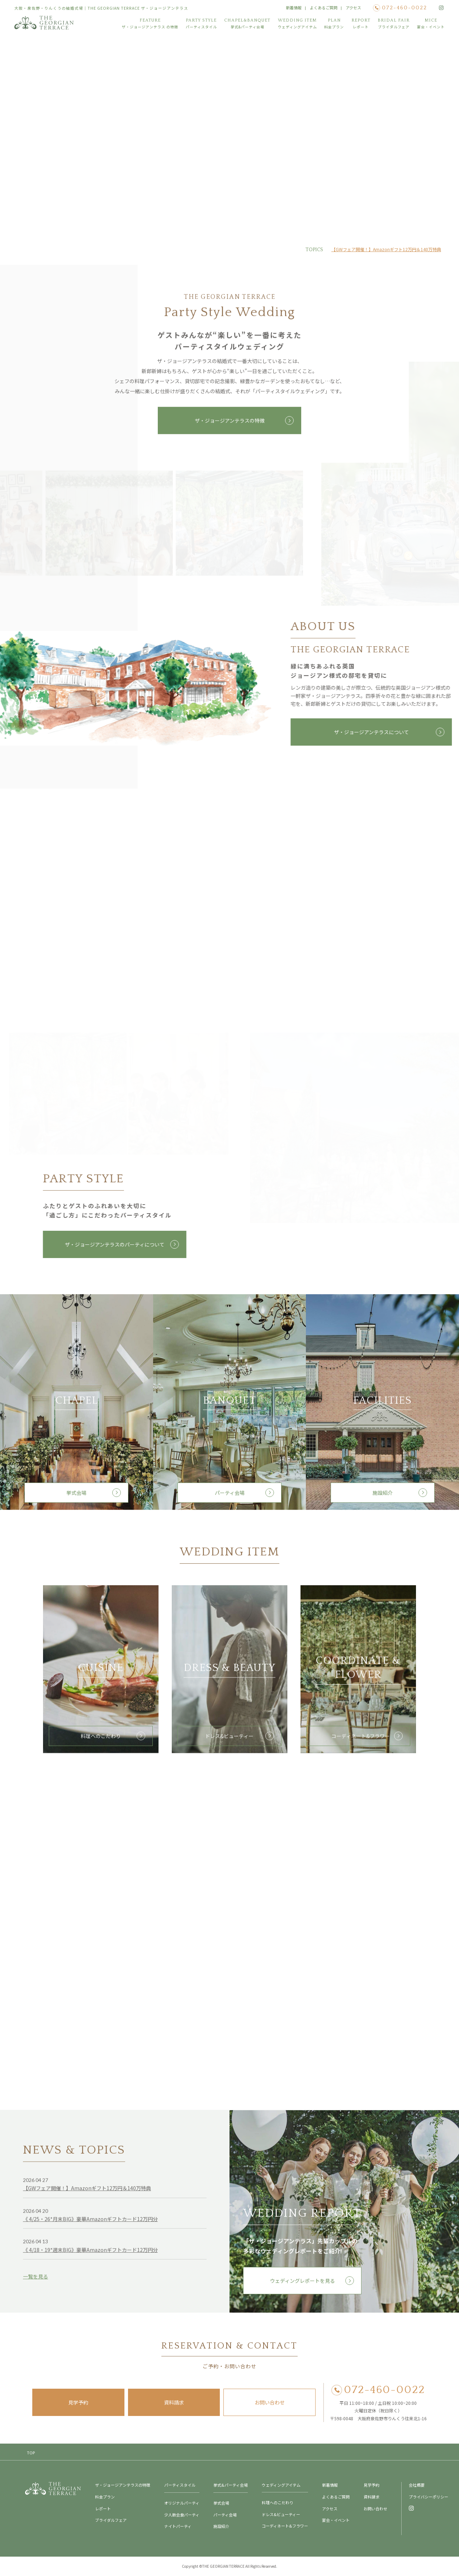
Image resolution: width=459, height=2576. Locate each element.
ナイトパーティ (177, 2526)
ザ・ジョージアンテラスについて (373, 732)
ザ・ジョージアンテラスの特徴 (230, 424)
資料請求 (174, 2402)
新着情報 (294, 7)
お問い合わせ (270, 2402)
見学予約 (78, 2402)
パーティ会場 (230, 1496)
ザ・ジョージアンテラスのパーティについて (112, 1244)
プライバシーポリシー (428, 2497)
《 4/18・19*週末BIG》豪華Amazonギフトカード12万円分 (90, 2253)
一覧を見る (35, 2280)
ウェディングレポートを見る (302, 2285)
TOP (31, 2452)
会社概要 (417, 2485)
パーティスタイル (179, 2485)
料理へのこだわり (101, 1740)
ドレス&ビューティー (229, 1740)
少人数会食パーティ (181, 2515)
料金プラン (105, 2497)
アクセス (353, 7)
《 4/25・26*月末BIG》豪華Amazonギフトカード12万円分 (90, 2223)
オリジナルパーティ (181, 2503)
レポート (103, 2508)
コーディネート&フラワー (358, 1740)
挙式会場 (76, 1496)
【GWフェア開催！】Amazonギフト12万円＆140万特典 (386, 249)
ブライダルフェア (111, 2520)
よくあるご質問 (323, 7)
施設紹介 (383, 1496)
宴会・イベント (336, 2520)
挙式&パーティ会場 (230, 2485)
